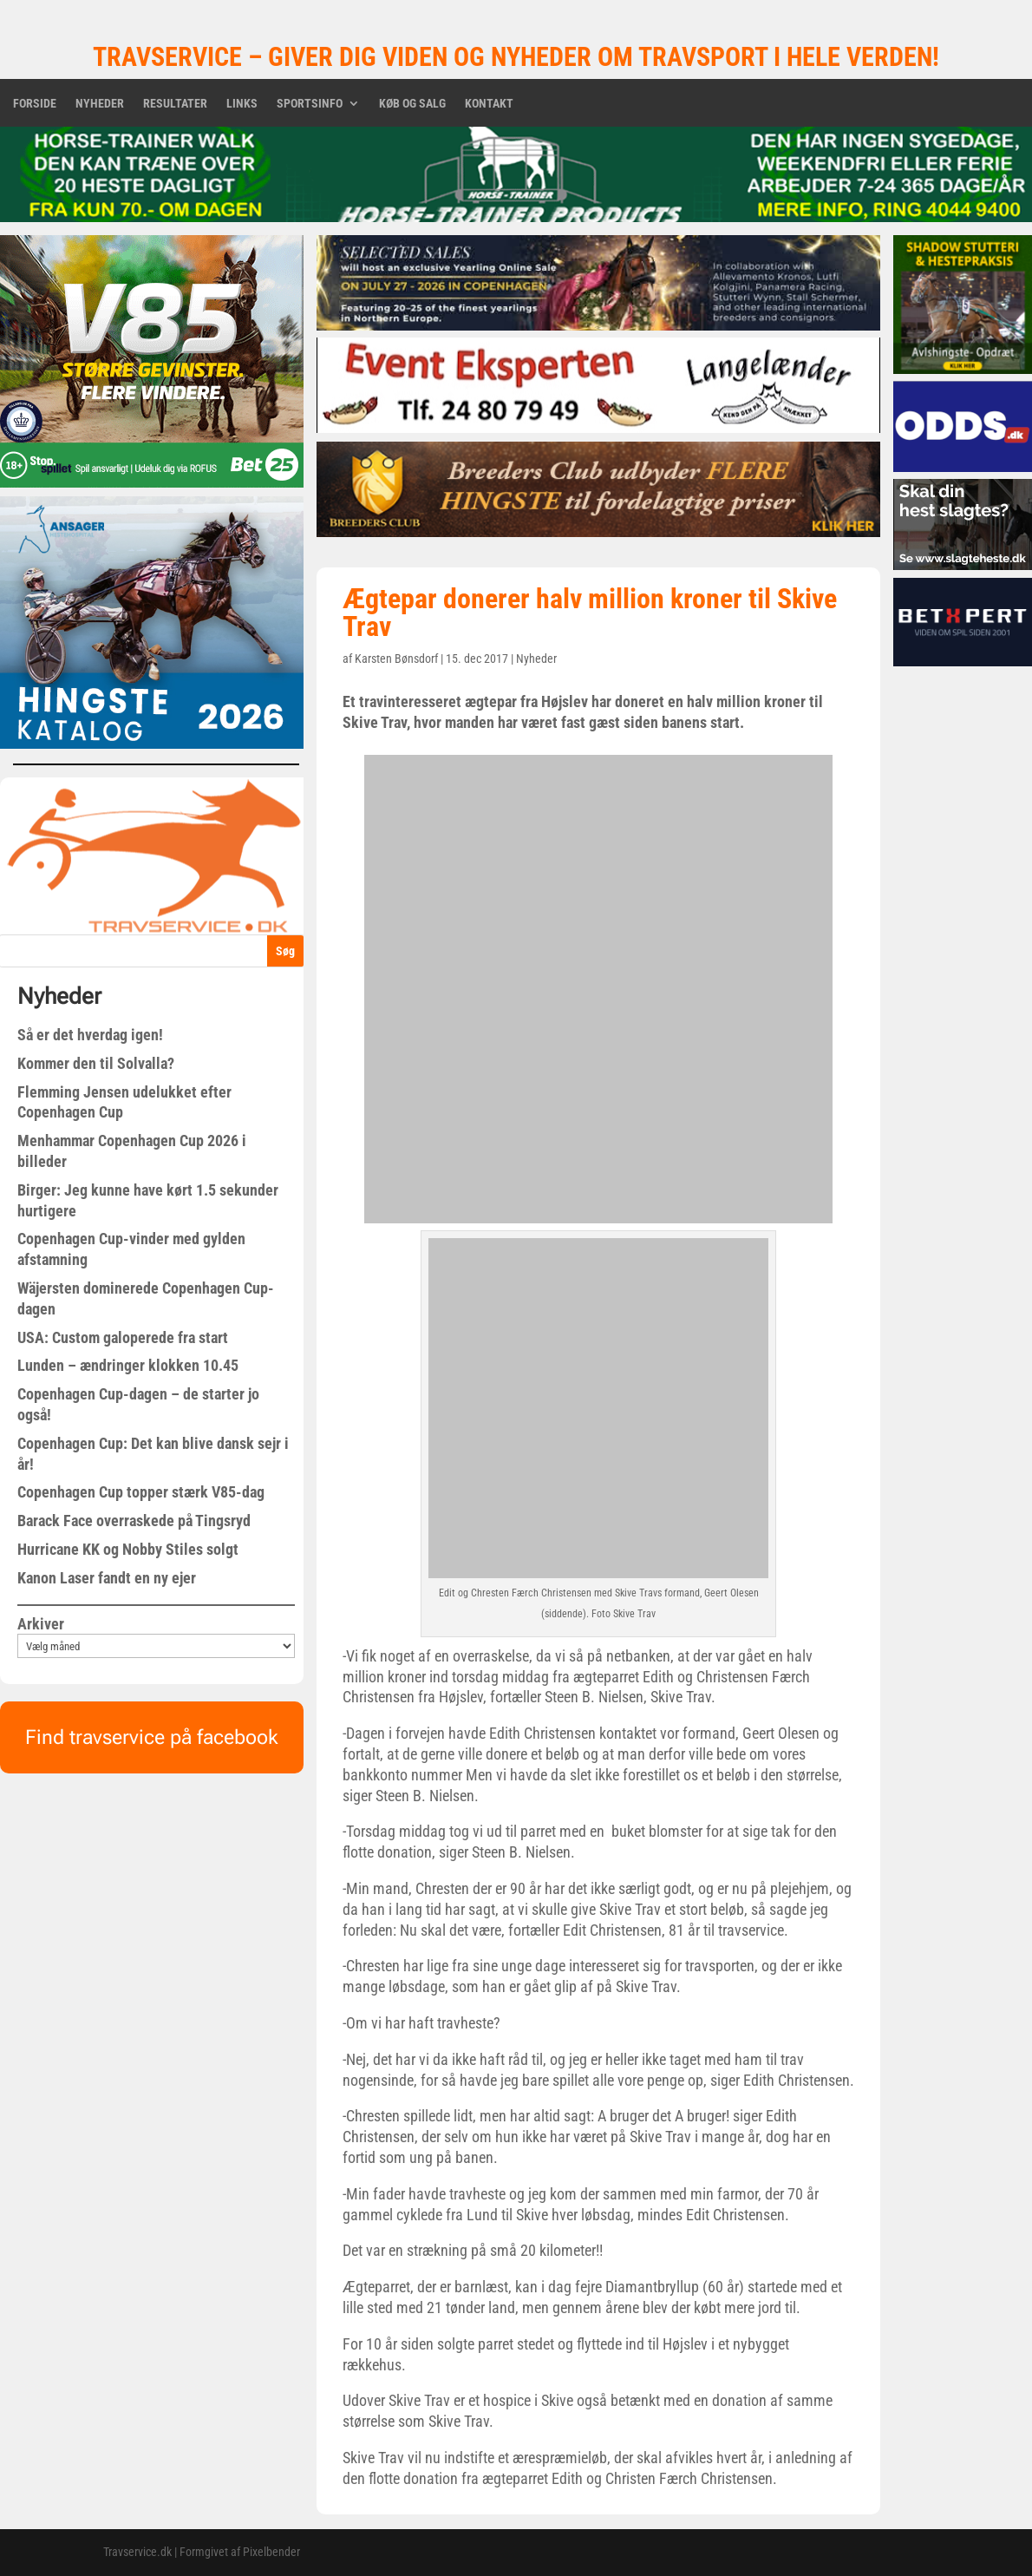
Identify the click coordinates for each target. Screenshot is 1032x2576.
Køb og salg (412, 103)
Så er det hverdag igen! (90, 1035)
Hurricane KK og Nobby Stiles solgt (127, 1549)
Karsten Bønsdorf (396, 658)
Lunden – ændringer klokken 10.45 (127, 1365)
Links (242, 103)
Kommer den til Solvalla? (95, 1063)
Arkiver (40, 1624)
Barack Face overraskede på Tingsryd (134, 1520)
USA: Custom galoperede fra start (122, 1337)
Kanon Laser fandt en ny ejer (106, 1578)
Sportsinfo (310, 103)
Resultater (175, 103)
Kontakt (489, 103)
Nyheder (99, 103)
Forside (34, 103)
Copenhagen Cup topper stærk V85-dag (141, 1492)
